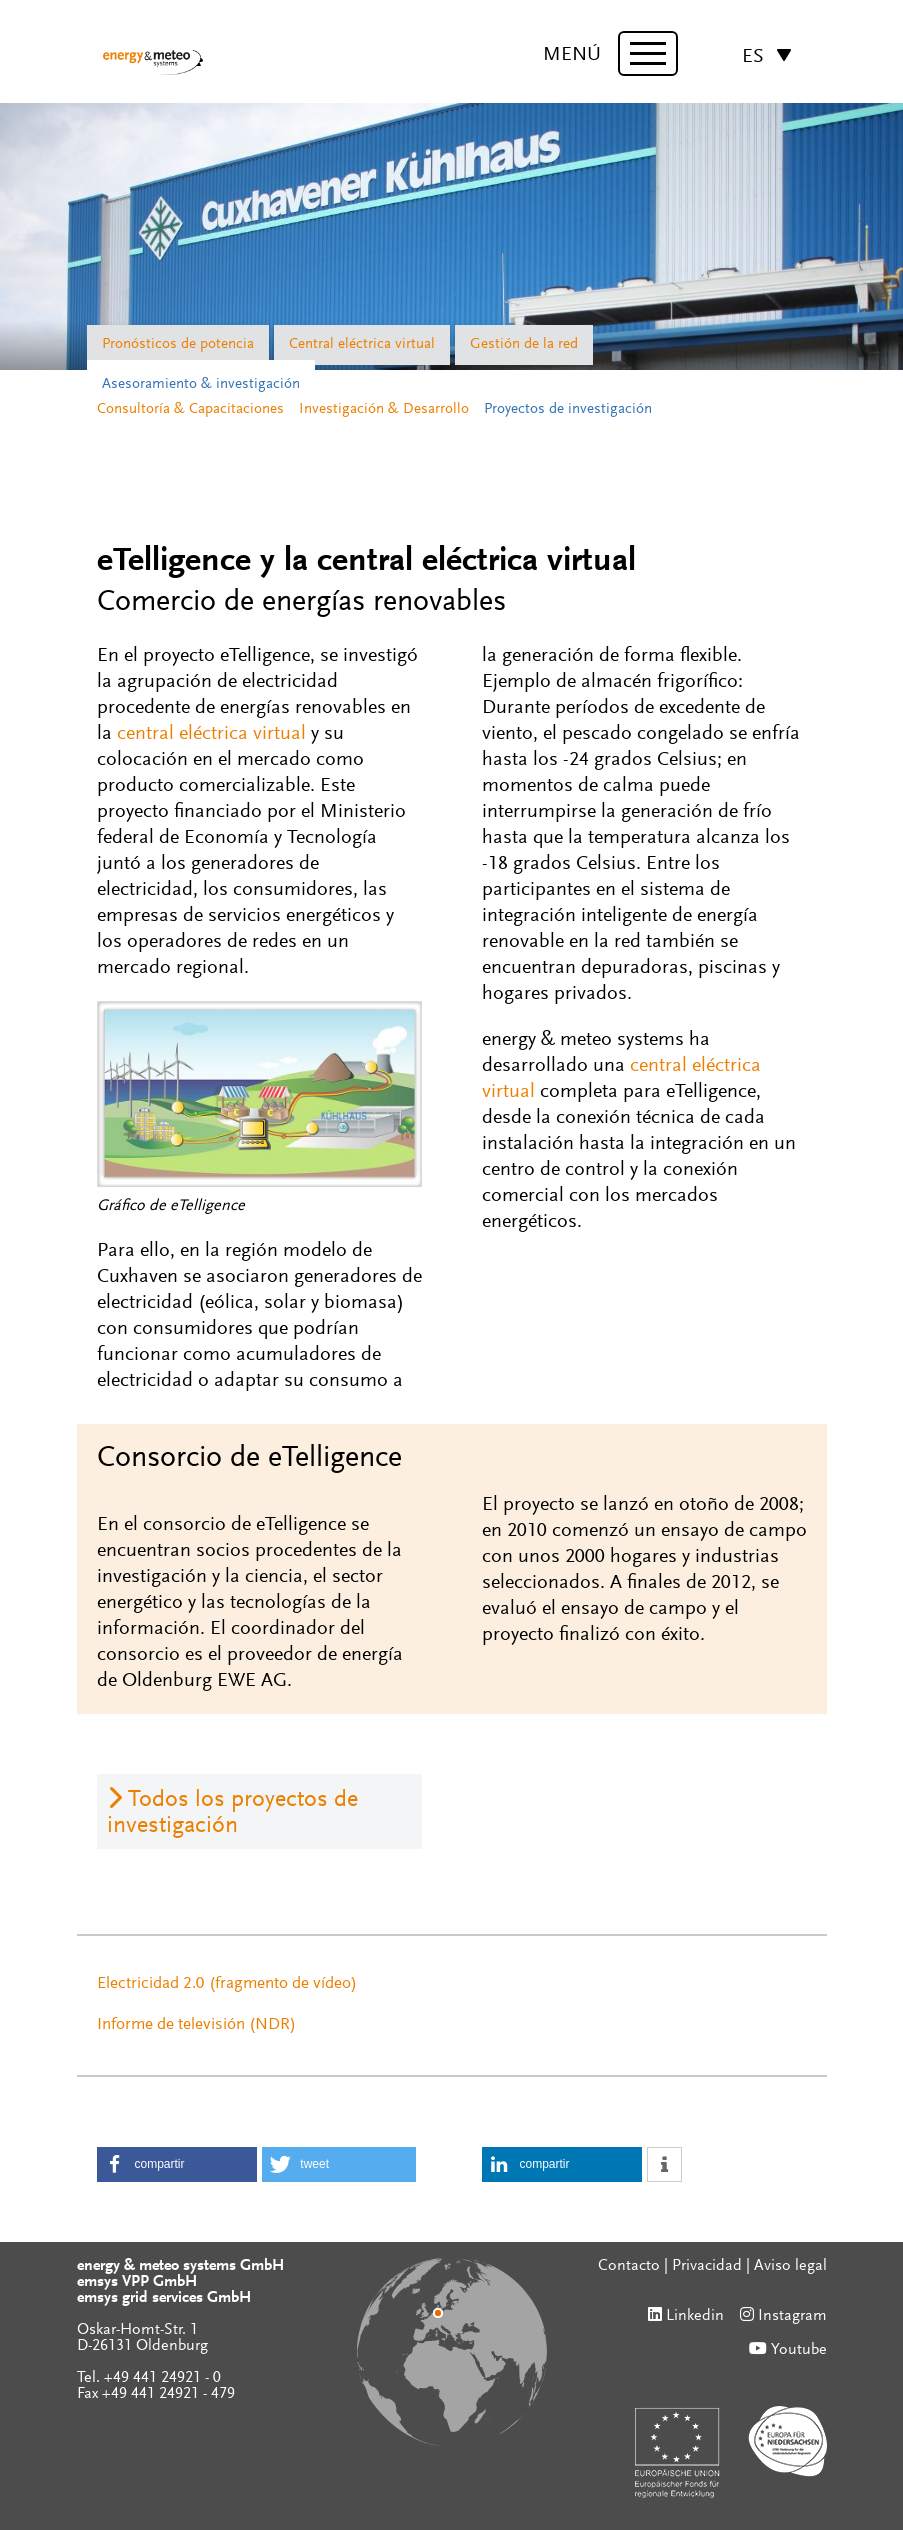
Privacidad (707, 2266)
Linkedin (695, 2316)
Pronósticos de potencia (178, 344)
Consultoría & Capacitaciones (190, 409)
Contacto (629, 2266)
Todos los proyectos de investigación (232, 1813)
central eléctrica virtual (211, 734)
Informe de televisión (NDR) (196, 2025)
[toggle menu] (648, 53)
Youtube (799, 2350)
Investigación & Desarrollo (384, 409)
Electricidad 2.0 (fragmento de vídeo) (227, 1984)
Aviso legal (790, 2266)
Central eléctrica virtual (362, 344)
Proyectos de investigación (568, 409)
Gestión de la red (524, 344)
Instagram (792, 2316)
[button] (177, 2164)
